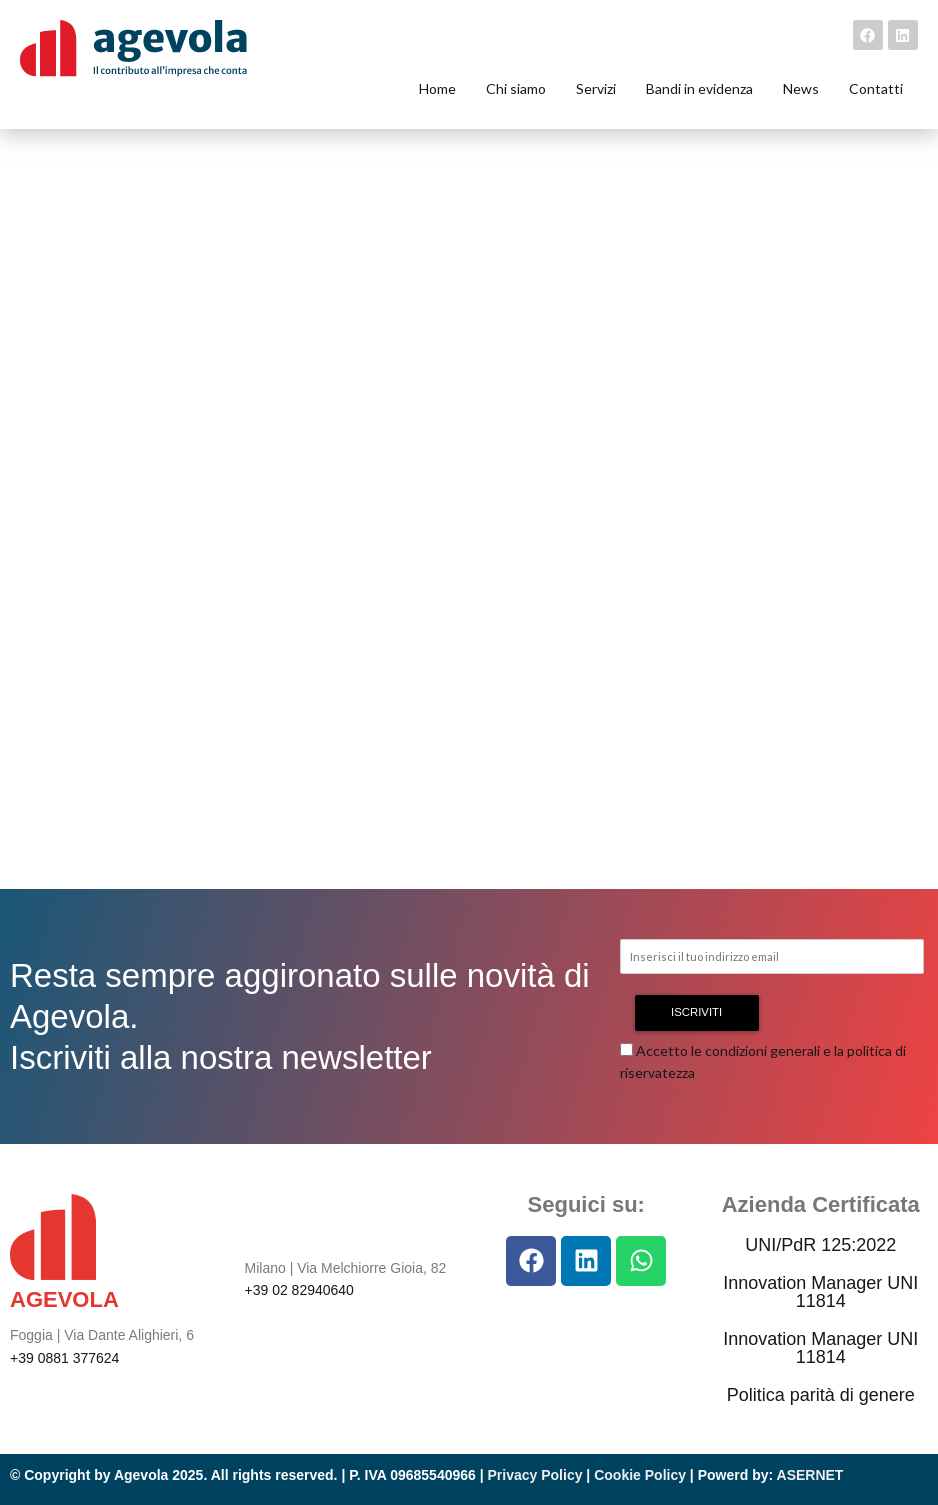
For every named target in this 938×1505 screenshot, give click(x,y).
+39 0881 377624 (64, 1358)
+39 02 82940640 (299, 1290)
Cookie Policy (640, 1475)
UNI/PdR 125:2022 (820, 1245)
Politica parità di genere (821, 1395)
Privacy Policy (535, 1475)
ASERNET (810, 1475)
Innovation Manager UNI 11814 (820, 1292)
